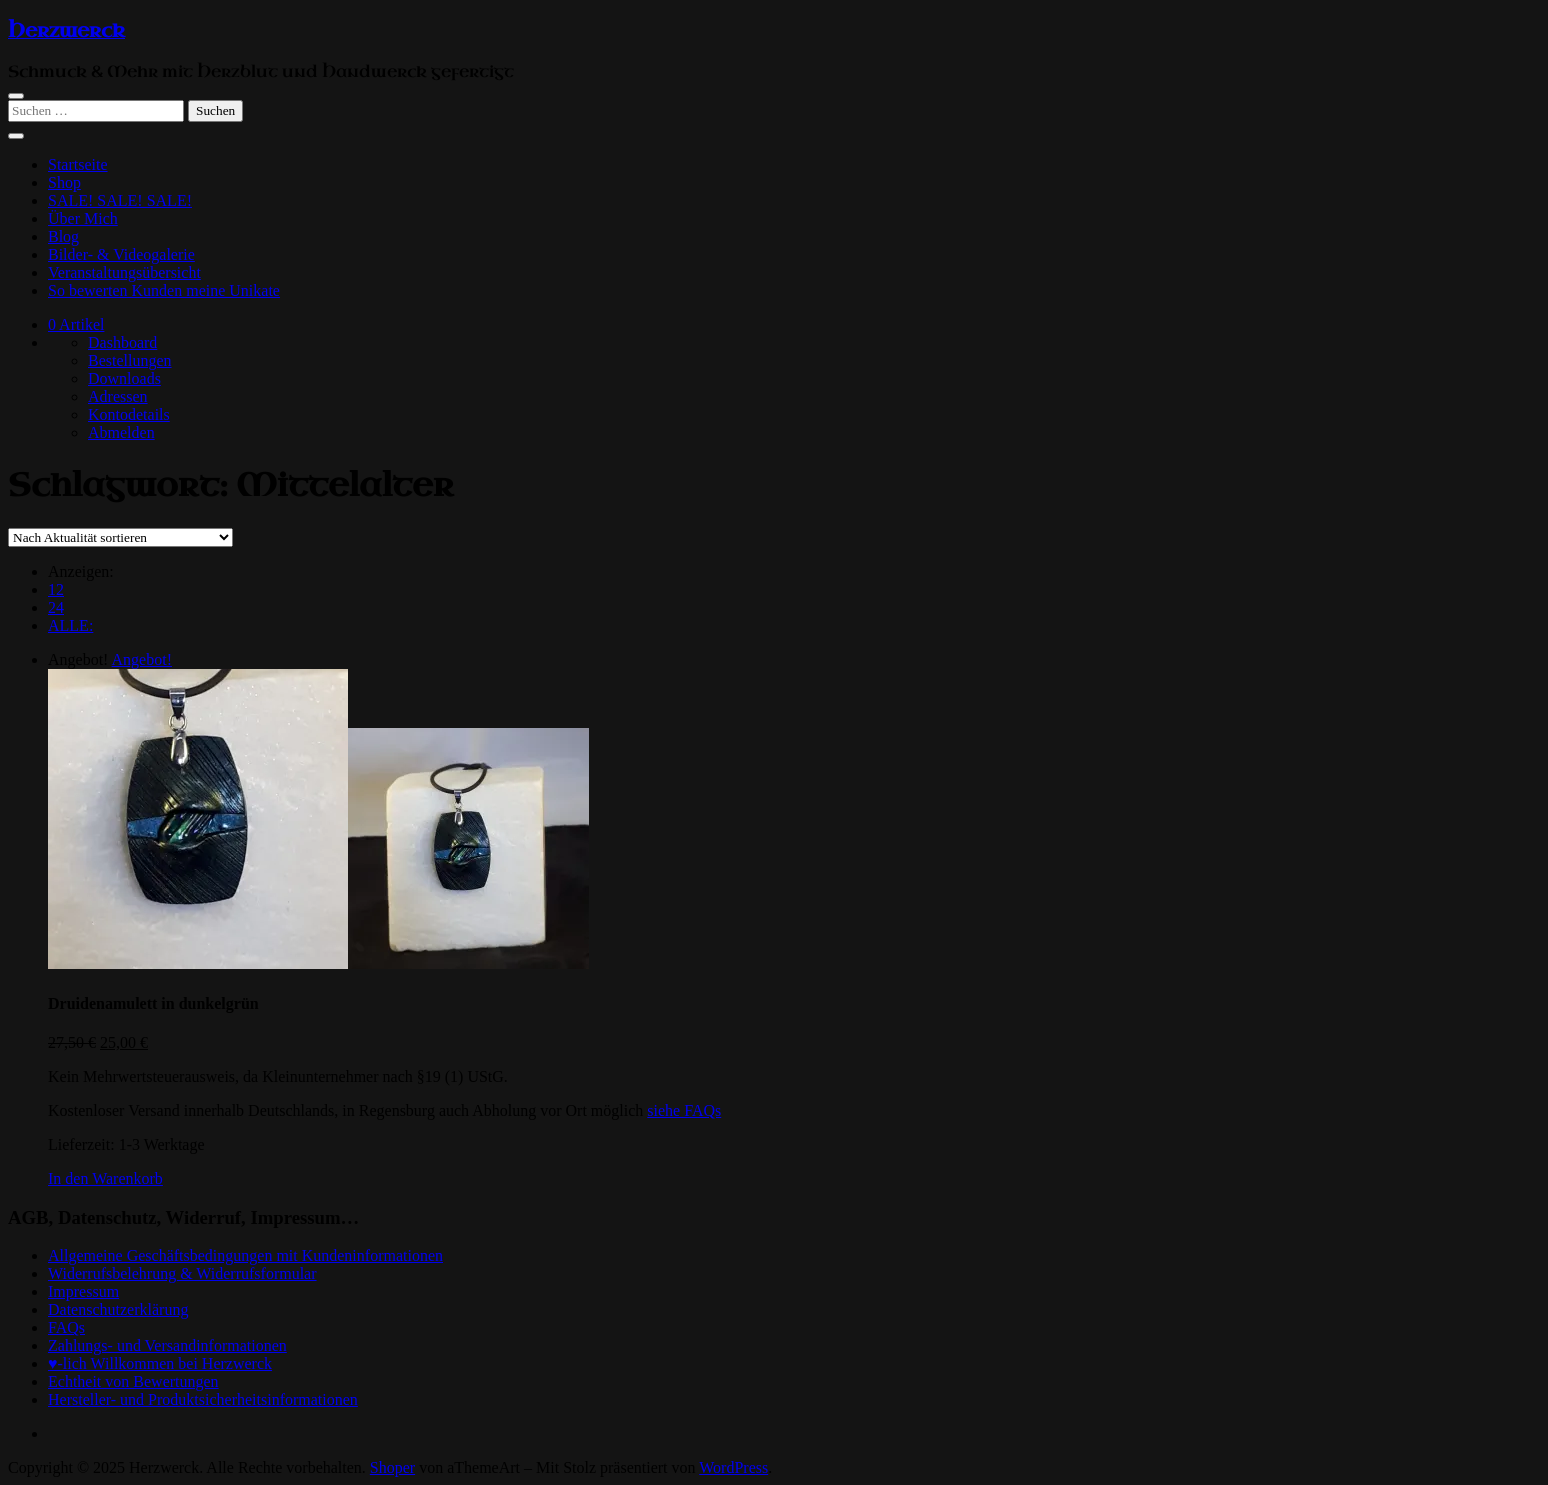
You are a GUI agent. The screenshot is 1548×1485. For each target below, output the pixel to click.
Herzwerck (66, 31)
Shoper (392, 1467)
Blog (63, 236)
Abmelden (121, 432)
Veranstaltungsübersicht (124, 272)
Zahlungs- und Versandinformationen (167, 1345)
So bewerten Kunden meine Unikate (164, 290)
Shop (64, 182)
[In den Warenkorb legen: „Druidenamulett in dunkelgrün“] (105, 1178)
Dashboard (122, 342)
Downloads (124, 378)
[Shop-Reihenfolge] (120, 537)
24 (56, 607)
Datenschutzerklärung (118, 1309)
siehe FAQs (684, 1110)
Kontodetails (129, 414)
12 (56, 589)
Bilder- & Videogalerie (121, 254)
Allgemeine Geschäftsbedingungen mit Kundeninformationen (245, 1255)
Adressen (118, 396)
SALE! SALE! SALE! (120, 200)
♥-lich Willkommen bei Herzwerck (160, 1363)
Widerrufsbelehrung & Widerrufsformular (182, 1273)
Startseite (78, 164)
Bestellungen (130, 360)
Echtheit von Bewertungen (133, 1381)
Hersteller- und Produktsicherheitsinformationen (203, 1399)
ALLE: (70, 625)
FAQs (66, 1327)
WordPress (733, 1467)
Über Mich (83, 218)
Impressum (83, 1291)
